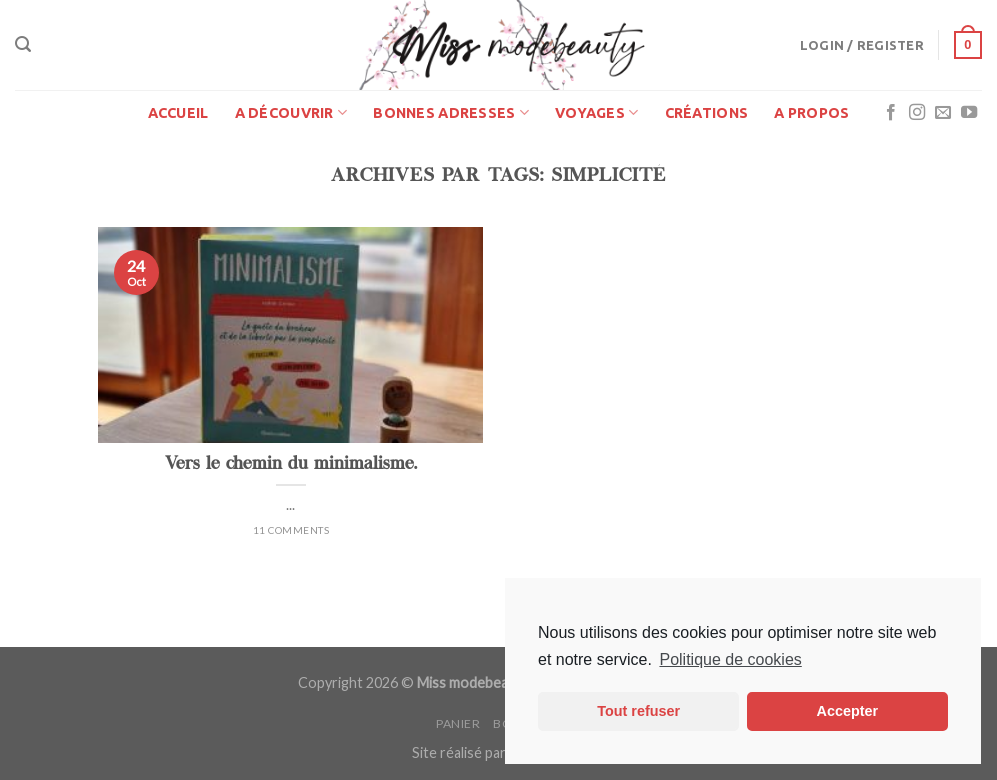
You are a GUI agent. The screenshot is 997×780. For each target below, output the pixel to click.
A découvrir (291, 112)
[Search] (23, 44)
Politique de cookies (730, 659)
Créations (707, 113)
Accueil (178, 113)
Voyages (597, 112)
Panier (458, 723)
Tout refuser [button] (638, 711)
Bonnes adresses (451, 112)
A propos (811, 113)
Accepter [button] (848, 711)
